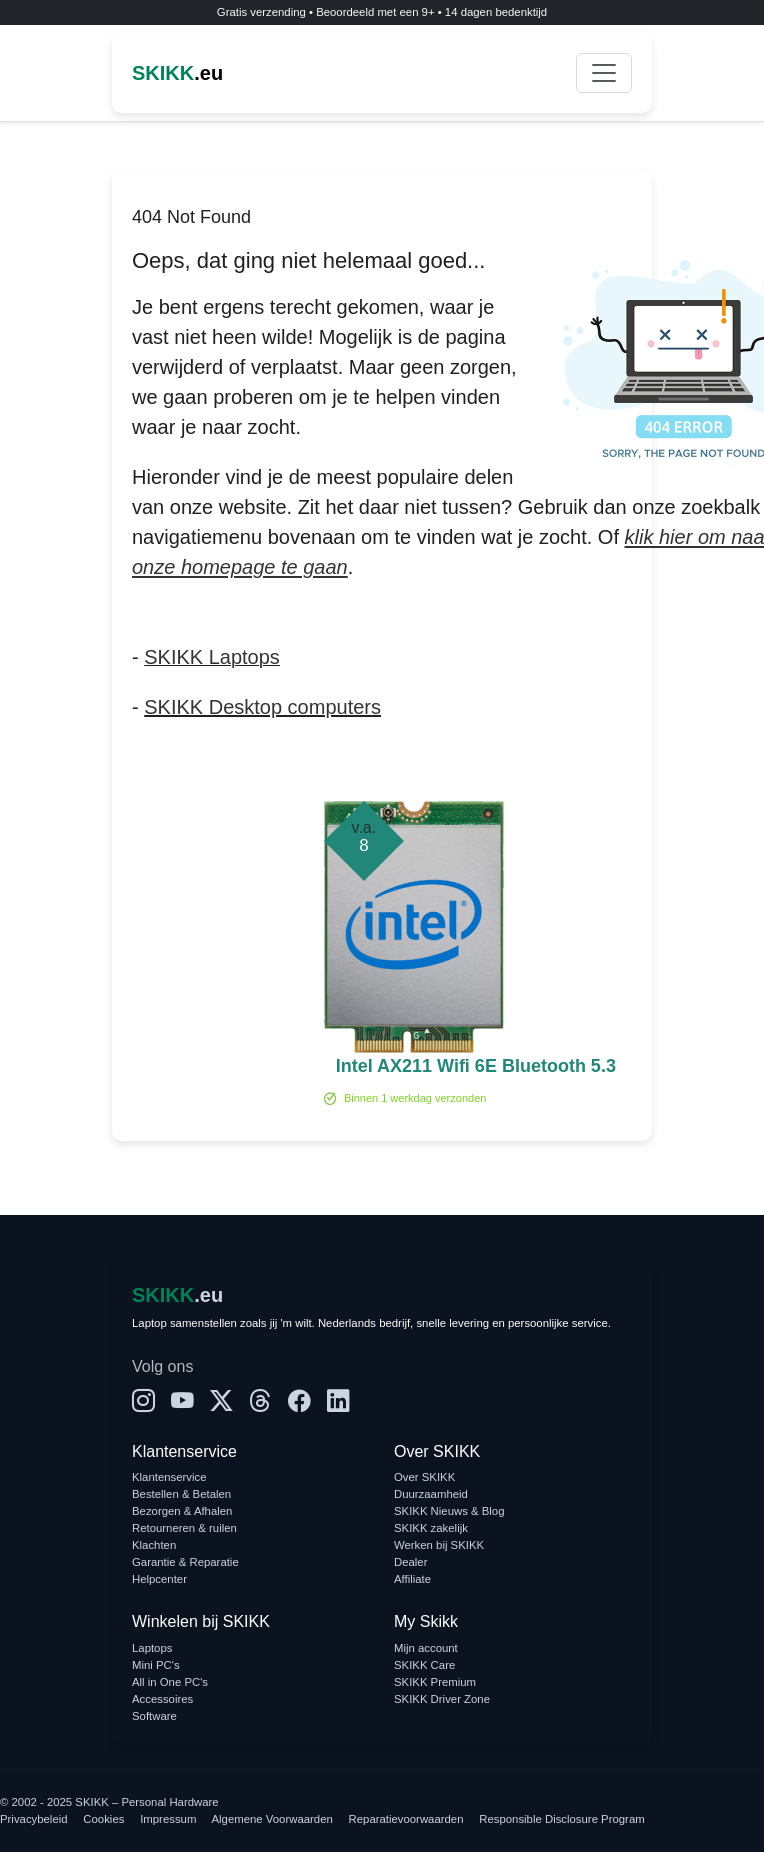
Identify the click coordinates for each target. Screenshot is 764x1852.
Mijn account (426, 1648)
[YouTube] (182, 1401)
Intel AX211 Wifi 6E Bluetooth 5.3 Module (476, 1068)
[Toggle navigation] (604, 73)
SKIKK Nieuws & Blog (449, 1511)
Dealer (410, 1562)
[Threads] (260, 1401)
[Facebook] (299, 1401)
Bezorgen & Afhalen (182, 1511)
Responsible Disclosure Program (561, 1819)
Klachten (154, 1545)
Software (154, 1716)
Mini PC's (156, 1665)
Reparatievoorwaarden (406, 1819)
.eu (177, 73)
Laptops (152, 1648)
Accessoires (162, 1699)
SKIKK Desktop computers (262, 707)
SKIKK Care (424, 1665)
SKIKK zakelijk (431, 1528)
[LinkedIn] (338, 1401)
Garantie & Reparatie (185, 1562)
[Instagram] (143, 1401)
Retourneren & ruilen (184, 1528)
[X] (221, 1401)
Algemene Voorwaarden (272, 1819)
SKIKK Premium (435, 1682)
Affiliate (412, 1579)
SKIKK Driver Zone (442, 1699)
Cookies (103, 1819)
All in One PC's (170, 1682)
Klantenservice (169, 1477)
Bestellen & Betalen (181, 1494)
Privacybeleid (34, 1819)
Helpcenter (159, 1579)
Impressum (168, 1819)
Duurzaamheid (431, 1494)
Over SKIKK (424, 1477)
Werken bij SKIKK (439, 1545)
